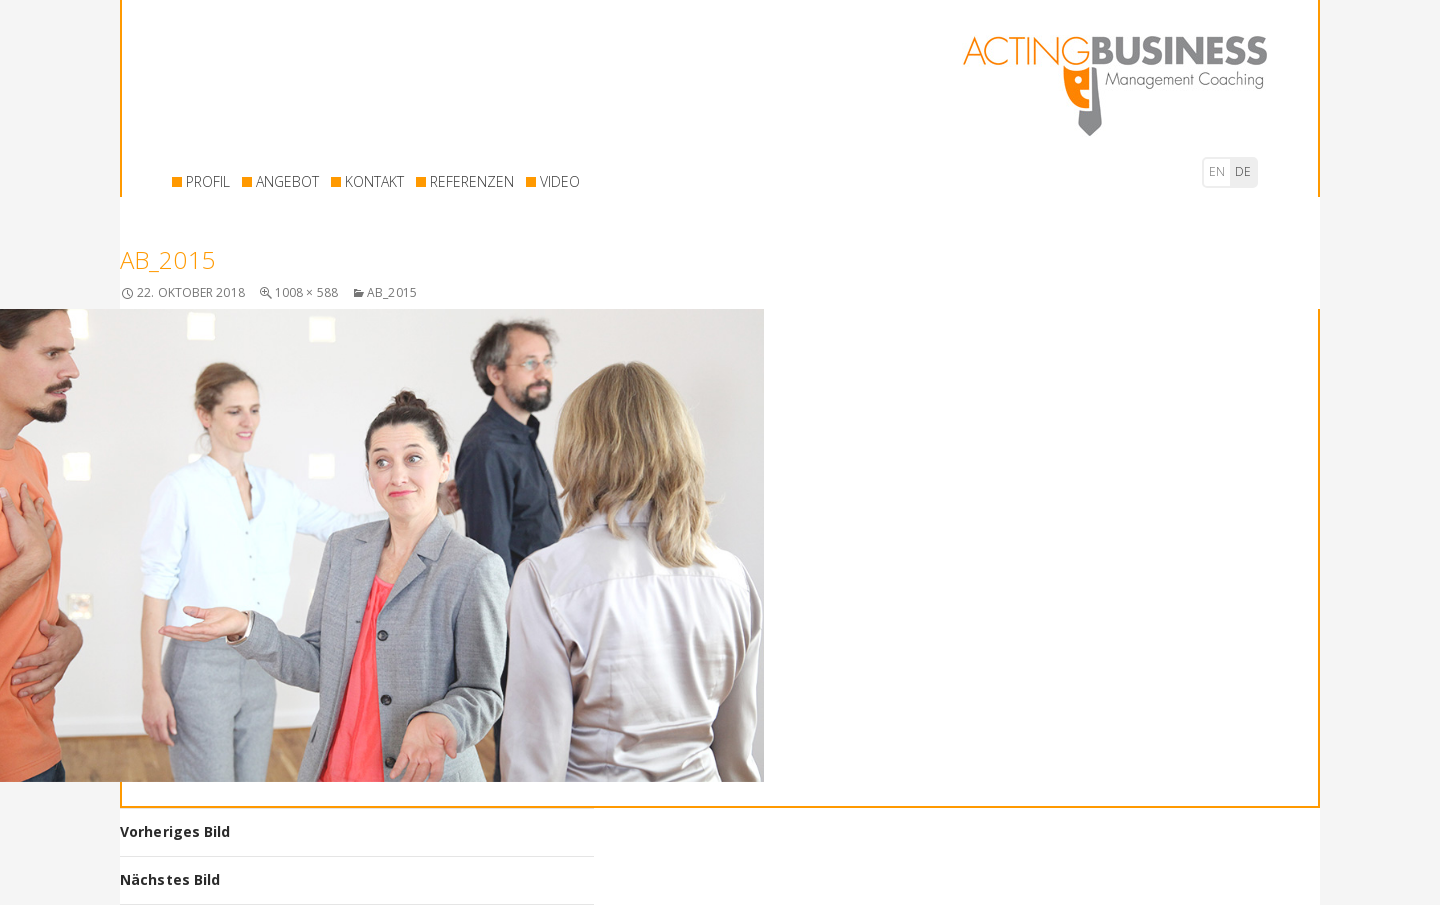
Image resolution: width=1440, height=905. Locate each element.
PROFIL (208, 181)
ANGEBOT (287, 181)
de (1243, 171)
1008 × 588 (306, 292)
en (1217, 171)
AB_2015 (392, 292)
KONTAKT (374, 181)
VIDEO (560, 181)
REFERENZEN (472, 181)
